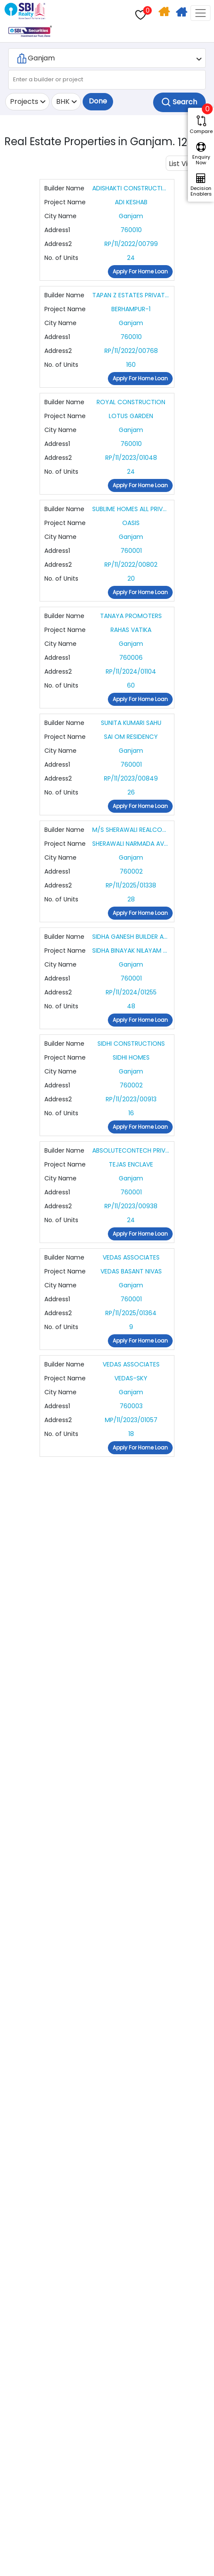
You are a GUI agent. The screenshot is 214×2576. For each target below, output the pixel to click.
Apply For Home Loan (182, 13)
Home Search (165, 13)
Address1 (57, 230)
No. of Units (61, 257)
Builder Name (64, 188)
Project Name (65, 202)
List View (183, 164)
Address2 (58, 243)
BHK (63, 101)
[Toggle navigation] (201, 13)
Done (98, 101)
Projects (24, 101)
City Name (60, 216)
